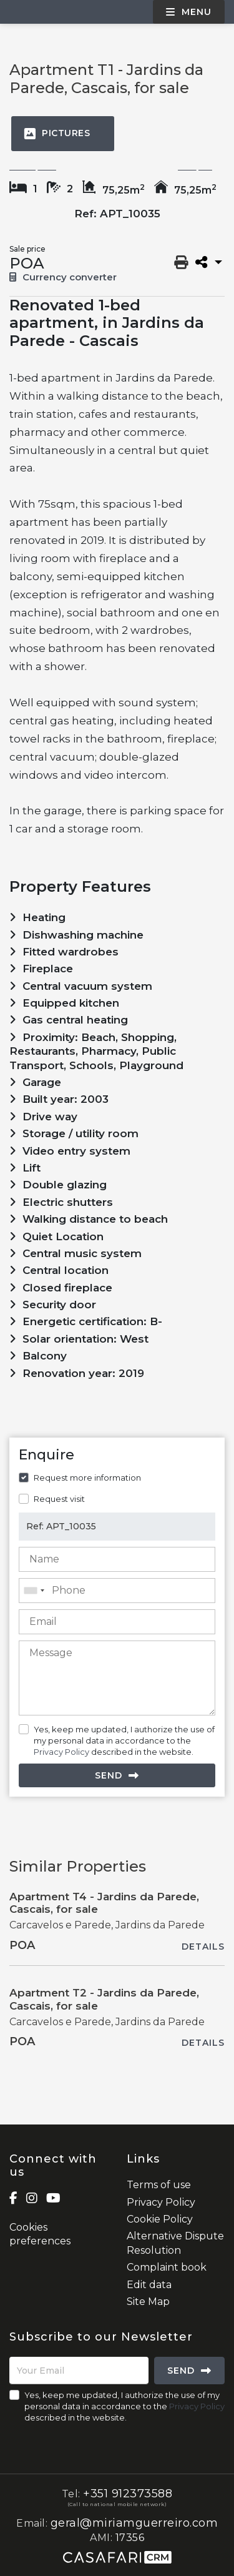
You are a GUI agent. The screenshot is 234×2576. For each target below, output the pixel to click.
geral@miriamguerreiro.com (134, 2523)
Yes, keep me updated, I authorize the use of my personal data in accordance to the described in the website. (124, 1740)
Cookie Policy (160, 2219)
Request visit (59, 1499)
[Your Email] (79, 2370)
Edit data (149, 2285)
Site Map (148, 2301)
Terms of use (159, 2185)
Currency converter (63, 277)
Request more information (87, 1478)
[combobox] (117, 1590)
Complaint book (167, 2267)
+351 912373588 (127, 2493)
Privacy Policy (61, 1752)
